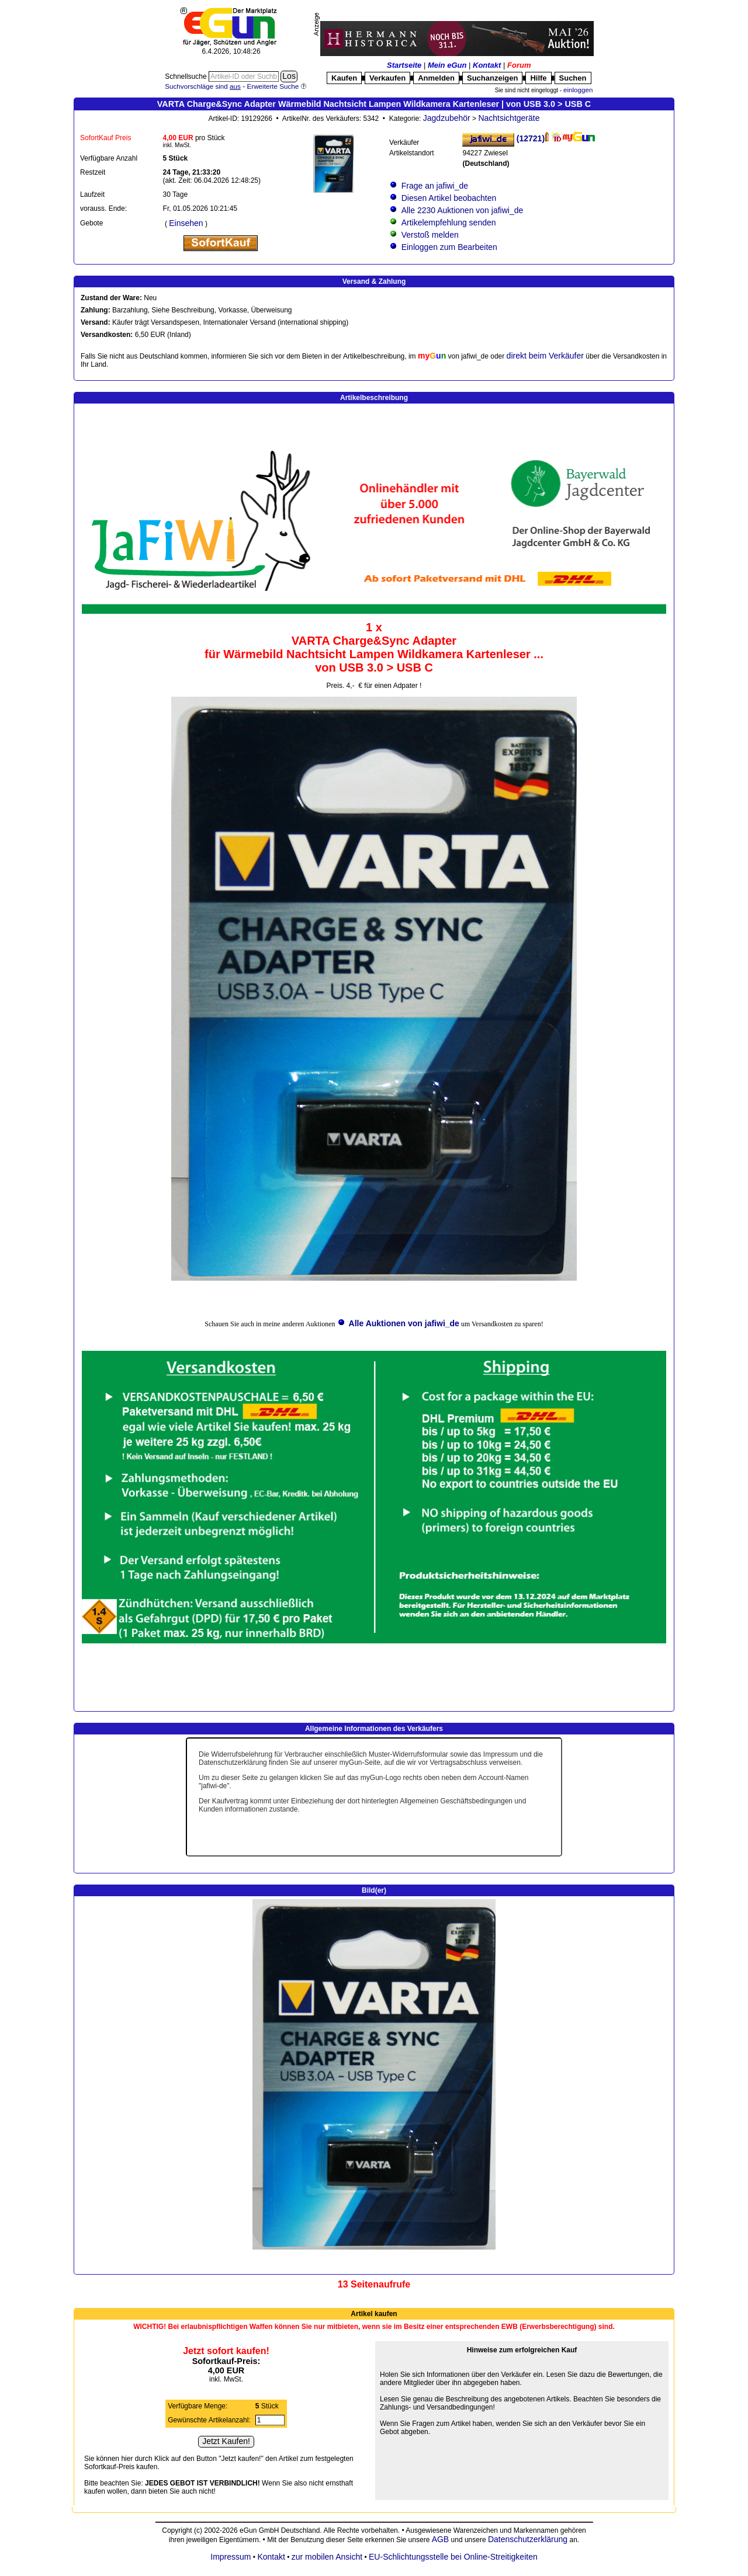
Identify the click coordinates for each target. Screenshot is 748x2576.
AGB (440, 2539)
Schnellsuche (187, 76)
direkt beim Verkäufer (545, 355)
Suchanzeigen (492, 78)
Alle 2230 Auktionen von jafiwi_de (462, 210)
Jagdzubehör (446, 118)
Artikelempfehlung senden (448, 222)
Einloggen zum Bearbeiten (449, 247)
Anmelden (436, 78)
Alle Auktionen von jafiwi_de (404, 1323)
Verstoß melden (430, 234)
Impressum (230, 2556)
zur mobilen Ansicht (327, 2556)
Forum (519, 65)
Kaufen (344, 78)
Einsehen (186, 223)
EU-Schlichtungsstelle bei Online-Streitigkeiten (453, 2556)
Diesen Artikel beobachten (449, 198)
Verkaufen (387, 78)
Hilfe (538, 78)
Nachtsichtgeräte (508, 118)
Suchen (573, 78)
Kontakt (487, 65)
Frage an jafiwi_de (434, 185)
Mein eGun (447, 65)
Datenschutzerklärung (527, 2539)
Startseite (404, 65)
